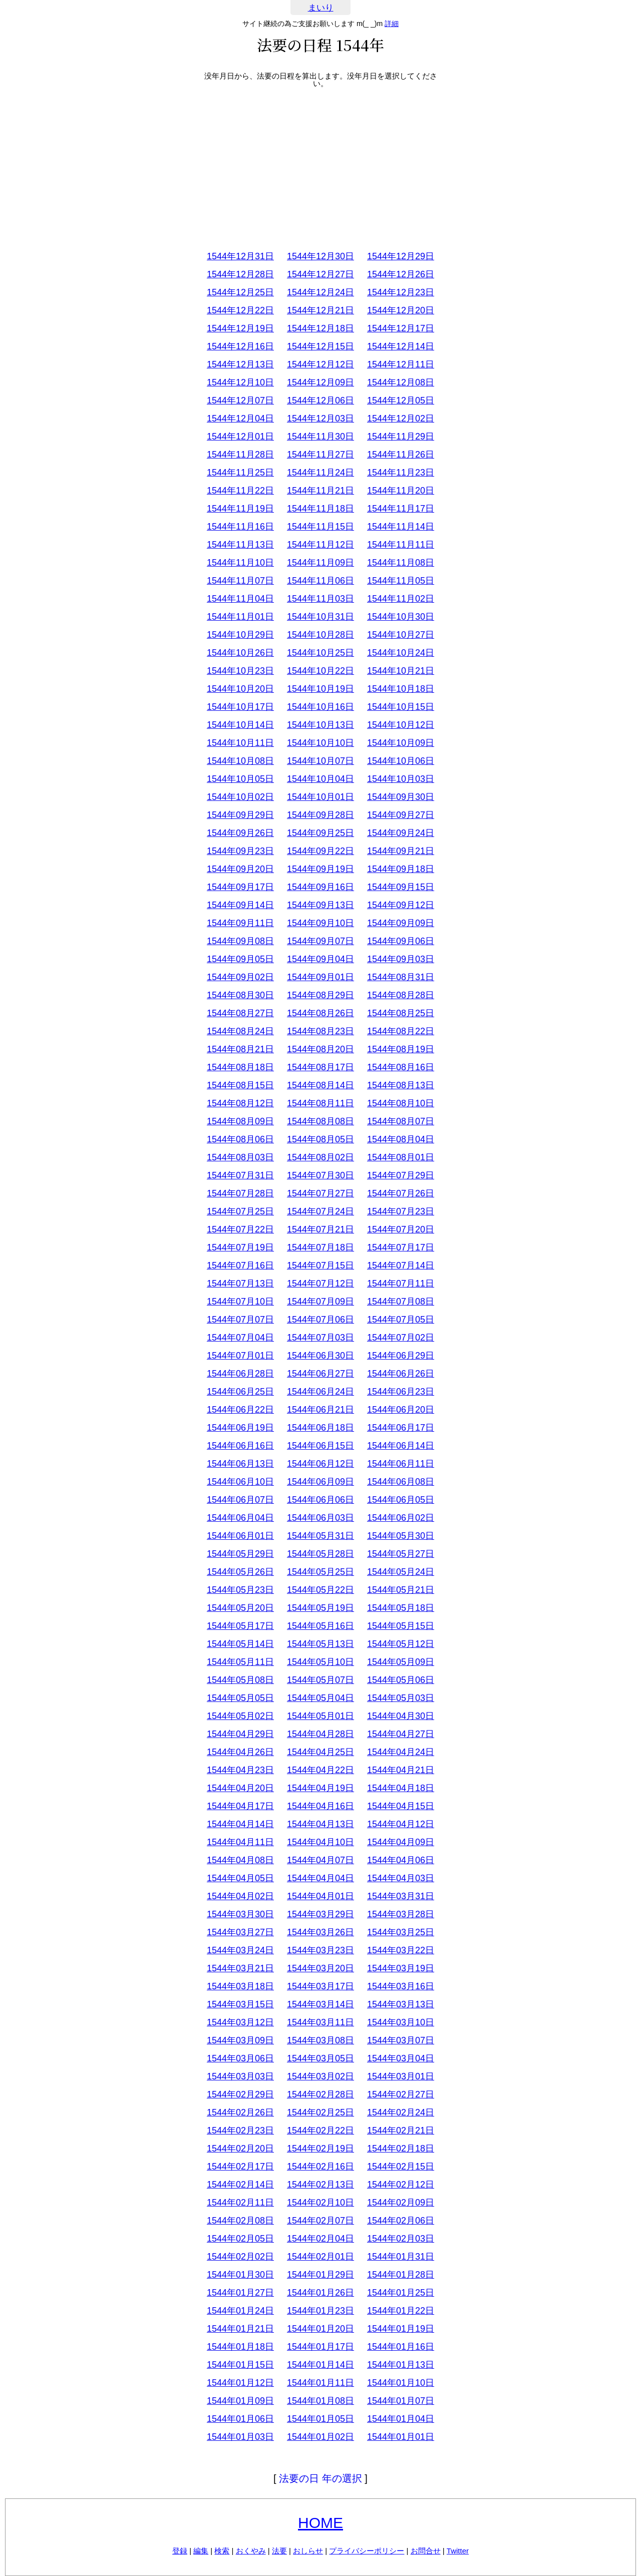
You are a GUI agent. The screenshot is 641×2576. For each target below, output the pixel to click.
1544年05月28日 (320, 1554)
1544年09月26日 (240, 833)
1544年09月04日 (320, 959)
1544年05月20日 (240, 1608)
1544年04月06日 (400, 1860)
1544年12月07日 (240, 400)
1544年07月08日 (400, 1302)
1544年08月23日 (320, 1031)
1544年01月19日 (400, 2329)
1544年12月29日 (400, 256)
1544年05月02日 (240, 1716)
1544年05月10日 (320, 1662)
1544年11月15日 (320, 527)
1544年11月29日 (400, 437)
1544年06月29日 (400, 1356)
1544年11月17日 (400, 509)
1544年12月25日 (240, 292)
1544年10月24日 (400, 653)
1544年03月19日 (400, 1968)
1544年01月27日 (240, 2293)
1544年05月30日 (400, 1536)
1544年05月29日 (240, 1554)
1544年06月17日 (400, 1428)
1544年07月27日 (320, 1193)
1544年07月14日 (400, 1265)
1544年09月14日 (240, 905)
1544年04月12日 (400, 1824)
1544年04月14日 (240, 1824)
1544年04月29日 (240, 1734)
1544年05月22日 (320, 1590)
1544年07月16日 (240, 1265)
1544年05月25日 (320, 1572)
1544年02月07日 (320, 2221)
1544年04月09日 (400, 1842)
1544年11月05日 (400, 581)
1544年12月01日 (240, 437)
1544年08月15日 (240, 1085)
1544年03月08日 (320, 2040)
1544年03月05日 (320, 2058)
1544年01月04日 (400, 2419)
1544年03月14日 (320, 2004)
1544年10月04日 (320, 779)
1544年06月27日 (320, 1374)
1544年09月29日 (240, 815)
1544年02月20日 (240, 2148)
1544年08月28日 (400, 995)
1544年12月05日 (400, 400)
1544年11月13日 (240, 545)
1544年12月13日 (240, 364)
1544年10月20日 (240, 689)
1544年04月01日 (320, 1896)
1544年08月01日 (400, 1157)
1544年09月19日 (320, 869)
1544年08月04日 (400, 1139)
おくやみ (251, 2550)
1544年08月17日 (320, 1067)
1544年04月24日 (400, 1752)
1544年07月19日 (240, 1247)
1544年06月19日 (240, 1428)
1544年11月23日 (400, 473)
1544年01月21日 (240, 2329)
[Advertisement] (320, 167)
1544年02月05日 (240, 2239)
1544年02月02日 (240, 2257)
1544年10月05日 (240, 779)
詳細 (392, 24)
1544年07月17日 (400, 1247)
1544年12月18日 (320, 328)
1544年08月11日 (320, 1103)
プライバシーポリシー (366, 2550)
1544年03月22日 (400, 1950)
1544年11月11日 (400, 545)
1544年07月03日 (320, 1338)
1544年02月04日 (320, 2239)
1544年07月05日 (400, 1320)
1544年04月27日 (400, 1734)
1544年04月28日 (320, 1734)
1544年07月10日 (240, 1302)
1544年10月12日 (400, 725)
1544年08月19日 (400, 1049)
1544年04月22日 (320, 1770)
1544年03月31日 (400, 1896)
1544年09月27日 (400, 815)
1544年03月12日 (240, 2022)
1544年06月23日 (400, 1392)
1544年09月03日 (400, 959)
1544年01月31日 (400, 2257)
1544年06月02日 (400, 1518)
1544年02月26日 (240, 2112)
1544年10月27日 (400, 635)
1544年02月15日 (400, 2167)
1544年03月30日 (240, 1914)
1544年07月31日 (240, 1175)
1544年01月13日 (400, 2365)
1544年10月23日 (240, 671)
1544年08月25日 (400, 1013)
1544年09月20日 (240, 869)
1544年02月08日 (240, 2221)
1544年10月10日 (320, 743)
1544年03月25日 (400, 1932)
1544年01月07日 (400, 2401)
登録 (179, 2550)
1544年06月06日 (320, 1500)
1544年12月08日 (400, 382)
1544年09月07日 (320, 941)
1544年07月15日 (320, 1265)
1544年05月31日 (320, 1536)
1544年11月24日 (320, 473)
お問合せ (426, 2550)
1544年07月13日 (240, 1283)
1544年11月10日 (240, 563)
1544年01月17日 (320, 2347)
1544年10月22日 (320, 671)
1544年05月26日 (240, 1572)
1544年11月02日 (400, 599)
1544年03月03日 (240, 2076)
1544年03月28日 (400, 1914)
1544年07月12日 (320, 1283)
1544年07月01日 (240, 1356)
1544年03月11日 (320, 2022)
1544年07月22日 (240, 1229)
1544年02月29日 (240, 2094)
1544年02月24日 (400, 2112)
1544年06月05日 (400, 1500)
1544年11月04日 (240, 599)
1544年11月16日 (240, 527)
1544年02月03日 (400, 2239)
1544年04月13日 (320, 1824)
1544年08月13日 (400, 1085)
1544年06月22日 (240, 1410)
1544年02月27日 (400, 2094)
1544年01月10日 (400, 2383)
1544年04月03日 (400, 1878)
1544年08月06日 (240, 1139)
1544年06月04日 (240, 1518)
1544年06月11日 (400, 1464)
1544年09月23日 (240, 851)
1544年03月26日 (320, 1932)
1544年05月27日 (400, 1554)
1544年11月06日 (320, 581)
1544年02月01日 (320, 2257)
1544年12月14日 (400, 346)
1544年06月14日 (400, 1446)
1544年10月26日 (240, 653)
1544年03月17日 (320, 1986)
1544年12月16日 (240, 346)
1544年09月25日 (320, 833)
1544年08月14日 (320, 1085)
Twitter (458, 2550)
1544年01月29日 (320, 2275)
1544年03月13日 (400, 2004)
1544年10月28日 (320, 635)
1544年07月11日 (400, 1283)
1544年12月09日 (320, 382)
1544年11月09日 (320, 563)
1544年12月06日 (320, 400)
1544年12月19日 (240, 328)
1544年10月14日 (240, 725)
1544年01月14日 (320, 2365)
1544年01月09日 (240, 2401)
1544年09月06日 (400, 941)
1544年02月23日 (240, 2130)
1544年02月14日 (240, 2185)
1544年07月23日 (400, 1211)
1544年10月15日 (400, 707)
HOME (320, 2522)
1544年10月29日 (240, 635)
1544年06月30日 (320, 1356)
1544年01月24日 (240, 2311)
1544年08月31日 (400, 977)
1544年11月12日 (320, 545)
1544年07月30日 (320, 1175)
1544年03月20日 (320, 1968)
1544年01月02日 (320, 2437)
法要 (279, 2550)
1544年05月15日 (400, 1626)
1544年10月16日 (320, 707)
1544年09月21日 (400, 851)
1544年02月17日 (240, 2167)
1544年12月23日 (400, 292)
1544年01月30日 (240, 2275)
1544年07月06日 (320, 1320)
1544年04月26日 (240, 1752)
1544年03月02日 (320, 2076)
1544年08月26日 (320, 1013)
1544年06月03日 (320, 1518)
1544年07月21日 (320, 1229)
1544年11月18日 (320, 509)
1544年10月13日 (320, 725)
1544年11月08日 (400, 563)
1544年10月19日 (320, 689)
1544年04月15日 (400, 1806)
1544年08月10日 (400, 1103)
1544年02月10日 (320, 2203)
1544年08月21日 (240, 1049)
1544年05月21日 (400, 1590)
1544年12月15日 (320, 346)
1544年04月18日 (400, 1788)
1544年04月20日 (240, 1788)
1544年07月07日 (240, 1320)
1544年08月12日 (240, 1103)
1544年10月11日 (240, 743)
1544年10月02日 (240, 797)
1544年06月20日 (400, 1410)
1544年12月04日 (240, 418)
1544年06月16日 (240, 1446)
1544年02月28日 (320, 2094)
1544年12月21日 (320, 310)
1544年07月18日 (320, 1247)
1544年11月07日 (240, 581)
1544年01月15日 (240, 2365)
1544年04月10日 (320, 1842)
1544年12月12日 (320, 364)
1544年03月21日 (240, 1968)
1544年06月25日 (240, 1392)
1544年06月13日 (240, 1464)
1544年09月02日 (240, 977)
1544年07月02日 (400, 1338)
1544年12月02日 (400, 418)
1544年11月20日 (400, 491)
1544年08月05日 (320, 1139)
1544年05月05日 (240, 1698)
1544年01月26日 (320, 2293)
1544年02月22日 (320, 2130)
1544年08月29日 (320, 995)
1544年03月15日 (240, 2004)
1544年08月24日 (240, 1031)
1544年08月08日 (320, 1121)
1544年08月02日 (320, 1157)
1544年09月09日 (400, 923)
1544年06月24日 (320, 1392)
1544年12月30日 (320, 256)
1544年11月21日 (320, 491)
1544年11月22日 (240, 491)
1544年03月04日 (400, 2058)
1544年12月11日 (400, 364)
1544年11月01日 (240, 617)
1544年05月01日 (320, 1716)
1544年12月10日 (240, 382)
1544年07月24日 (320, 1211)
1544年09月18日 (400, 869)
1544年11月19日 (240, 509)
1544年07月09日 (320, 1302)
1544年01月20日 (320, 2329)
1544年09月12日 (400, 905)
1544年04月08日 (240, 1860)
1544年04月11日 (240, 1842)
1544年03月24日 (240, 1950)
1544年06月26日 (400, 1374)
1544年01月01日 (400, 2437)
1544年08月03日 (240, 1157)
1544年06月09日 (320, 1482)
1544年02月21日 (400, 2130)
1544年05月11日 (240, 1662)
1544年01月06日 (240, 2419)
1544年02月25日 (320, 2112)
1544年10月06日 (400, 761)
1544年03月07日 (400, 2040)
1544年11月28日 (240, 455)
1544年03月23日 (320, 1950)
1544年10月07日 (320, 761)
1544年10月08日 (240, 761)
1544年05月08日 (240, 1680)
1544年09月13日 (320, 905)
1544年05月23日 (240, 1590)
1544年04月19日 (320, 1788)
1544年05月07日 (320, 1680)
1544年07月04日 (240, 1338)
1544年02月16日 (320, 2167)
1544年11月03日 (320, 599)
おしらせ (308, 2550)
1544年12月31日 (240, 256)
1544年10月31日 (320, 617)
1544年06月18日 (320, 1428)
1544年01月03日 (240, 2437)
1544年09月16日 (320, 887)
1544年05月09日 (400, 1662)
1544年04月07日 (320, 1860)
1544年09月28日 (320, 815)
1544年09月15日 (400, 887)
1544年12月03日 (320, 418)
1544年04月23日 (240, 1770)
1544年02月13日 (320, 2185)
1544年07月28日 (240, 1193)
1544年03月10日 (400, 2022)
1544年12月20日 (400, 310)
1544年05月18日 (400, 1608)
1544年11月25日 (240, 473)
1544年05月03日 (400, 1698)
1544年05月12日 (400, 1644)
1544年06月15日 (320, 1446)
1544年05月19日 (320, 1608)
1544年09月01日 (320, 977)
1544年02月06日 (400, 2221)
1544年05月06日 (400, 1680)
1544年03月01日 (400, 2076)
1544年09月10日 (320, 923)
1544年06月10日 (240, 1482)
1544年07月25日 (240, 1211)
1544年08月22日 (400, 1031)
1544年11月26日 (400, 455)
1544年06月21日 (320, 1410)
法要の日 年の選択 (320, 2478)
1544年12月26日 (400, 274)
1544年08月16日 (400, 1067)
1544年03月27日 (240, 1932)
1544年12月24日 (320, 292)
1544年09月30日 (400, 797)
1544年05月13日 (320, 1644)
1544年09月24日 (400, 833)
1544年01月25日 (400, 2293)
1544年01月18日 (240, 2347)
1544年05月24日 (400, 1572)
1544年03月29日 (320, 1914)
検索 (221, 2550)
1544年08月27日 (240, 1013)
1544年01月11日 (320, 2383)
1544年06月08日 (400, 1482)
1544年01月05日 (320, 2419)
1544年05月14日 (240, 1644)
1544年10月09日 (400, 743)
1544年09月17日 (240, 887)
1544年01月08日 (320, 2401)
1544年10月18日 (400, 689)
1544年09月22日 (320, 851)
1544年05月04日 (320, 1698)
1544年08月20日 (320, 1049)
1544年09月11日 (240, 923)
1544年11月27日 (320, 455)
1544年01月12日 (240, 2383)
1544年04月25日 (320, 1752)
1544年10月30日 (400, 617)
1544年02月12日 (400, 2185)
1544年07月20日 (400, 1229)
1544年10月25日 (320, 653)
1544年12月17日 (400, 328)
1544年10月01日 (320, 797)
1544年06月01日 (240, 1536)
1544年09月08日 (240, 941)
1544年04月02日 (240, 1896)
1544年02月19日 (320, 2148)
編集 (200, 2550)
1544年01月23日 (320, 2311)
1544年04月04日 (320, 1878)
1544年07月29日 (400, 1175)
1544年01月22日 (400, 2311)
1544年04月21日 (400, 1770)
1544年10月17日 (240, 707)
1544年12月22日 (240, 310)
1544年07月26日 (400, 1193)
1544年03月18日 (240, 1986)
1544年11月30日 (320, 437)
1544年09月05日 (240, 959)
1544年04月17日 (240, 1806)
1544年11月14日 (400, 527)
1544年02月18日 (400, 2148)
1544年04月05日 (240, 1878)
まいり (321, 8)
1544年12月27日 (320, 274)
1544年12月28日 (240, 274)
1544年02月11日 (240, 2203)
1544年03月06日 (240, 2058)
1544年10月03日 (400, 779)
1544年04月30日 (400, 1716)
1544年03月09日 (240, 2040)
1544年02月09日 (400, 2203)
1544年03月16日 (400, 1986)
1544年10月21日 (400, 671)
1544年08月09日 (240, 1121)
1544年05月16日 (320, 1626)
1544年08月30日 (240, 995)
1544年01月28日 (400, 2275)
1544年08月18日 (240, 1067)
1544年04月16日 (320, 1806)
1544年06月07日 (240, 1500)
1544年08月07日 (400, 1121)
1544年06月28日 (240, 1374)
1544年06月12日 (320, 1464)
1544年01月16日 (400, 2347)
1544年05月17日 (240, 1626)
